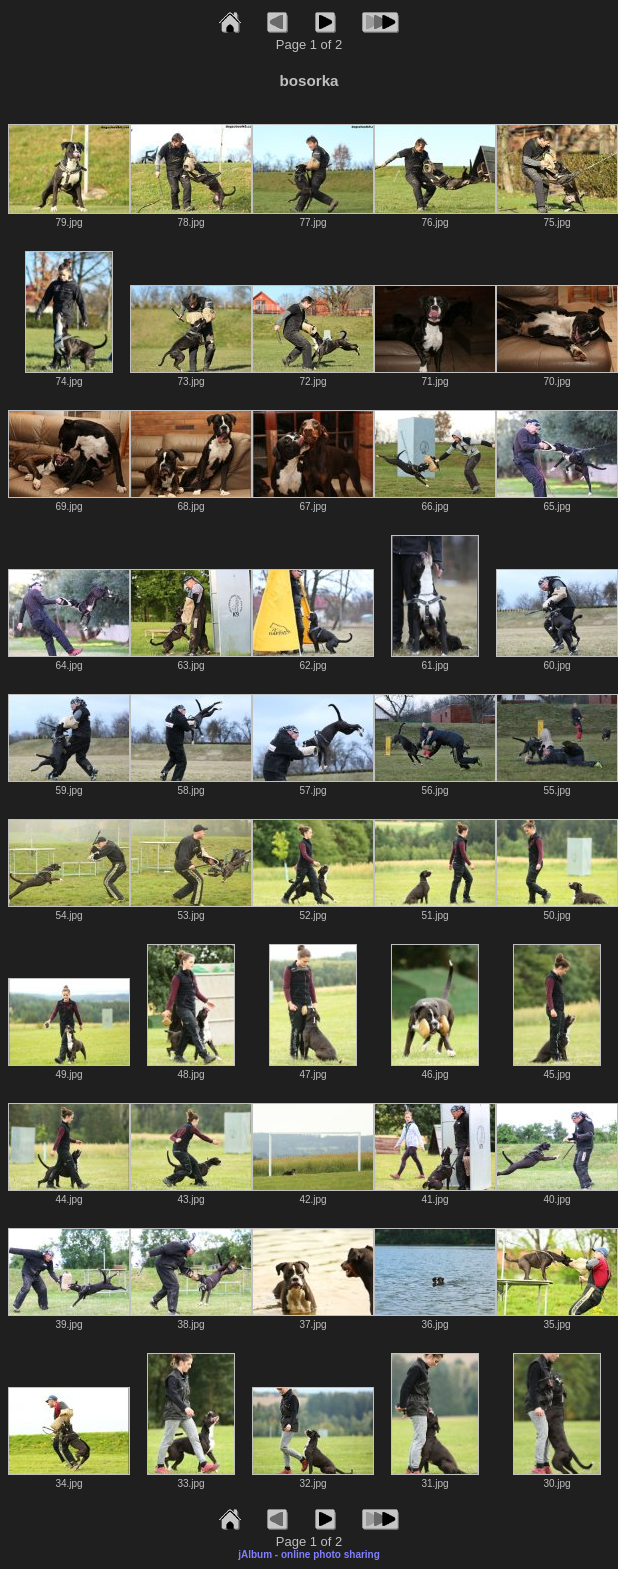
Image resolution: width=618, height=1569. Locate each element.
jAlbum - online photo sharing (309, 1554)
